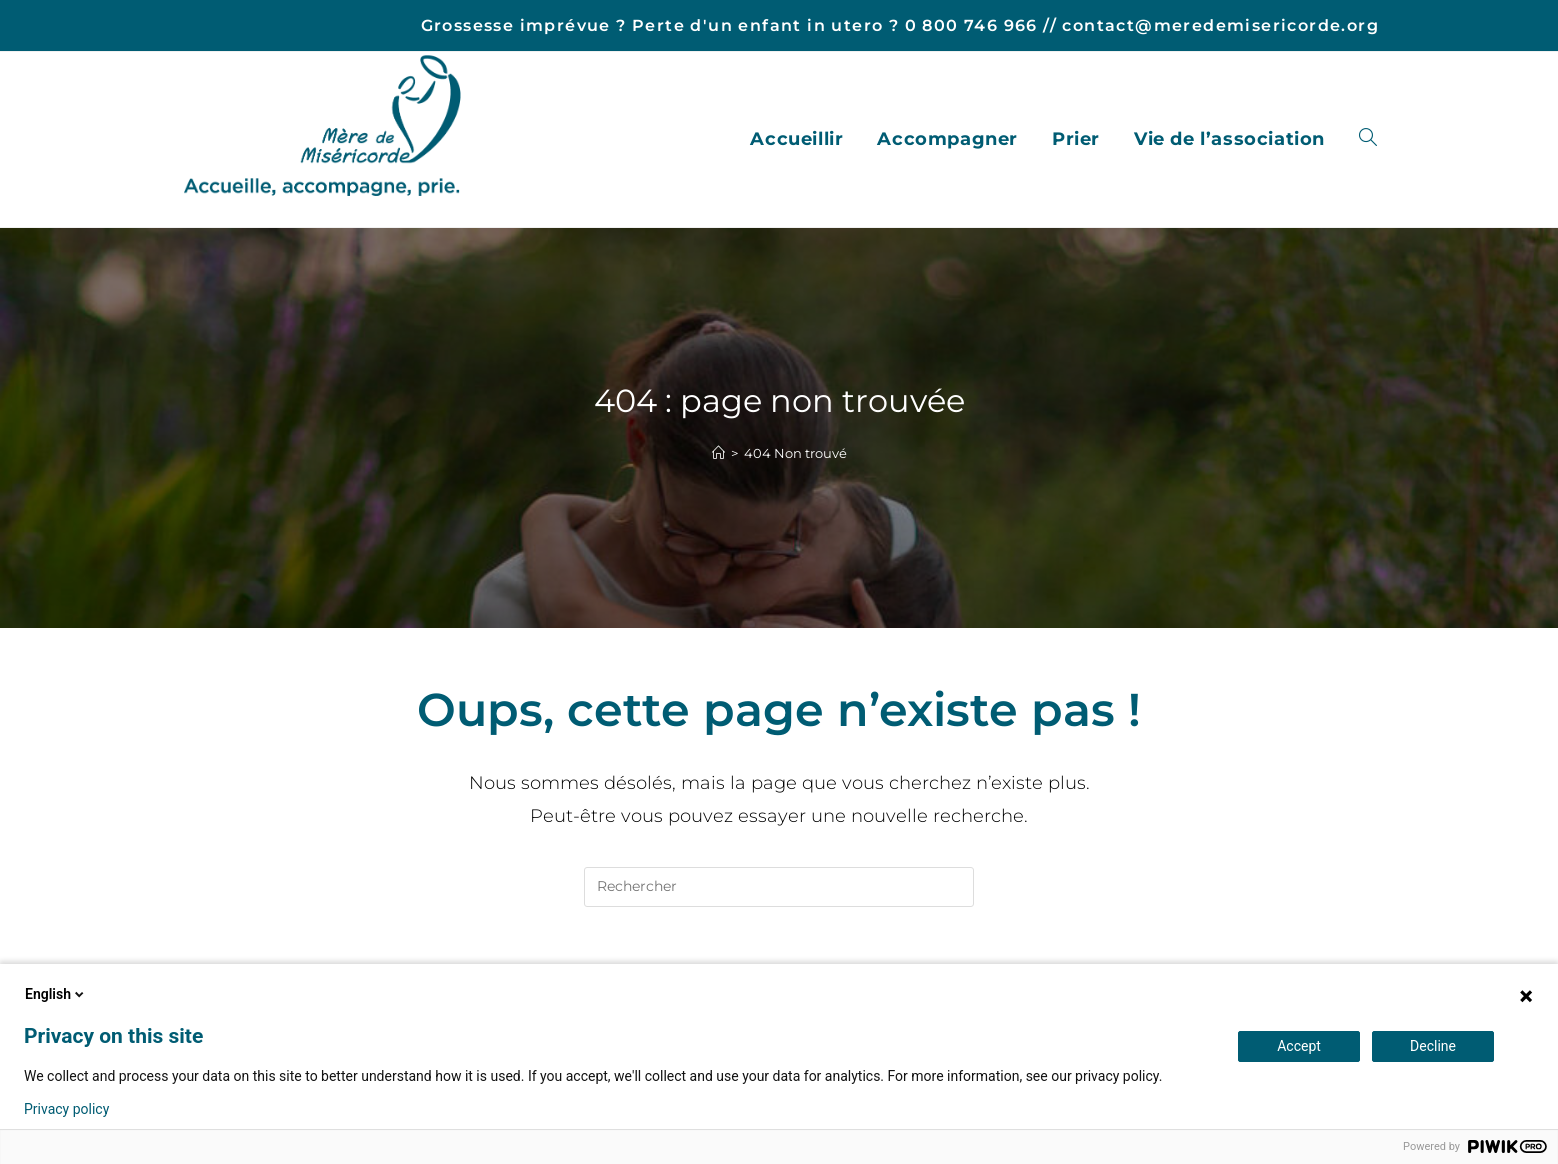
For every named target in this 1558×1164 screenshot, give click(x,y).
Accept (1299, 1046)
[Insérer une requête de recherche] (779, 887)
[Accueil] (718, 453)
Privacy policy (66, 1109)
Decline (1433, 1046)
